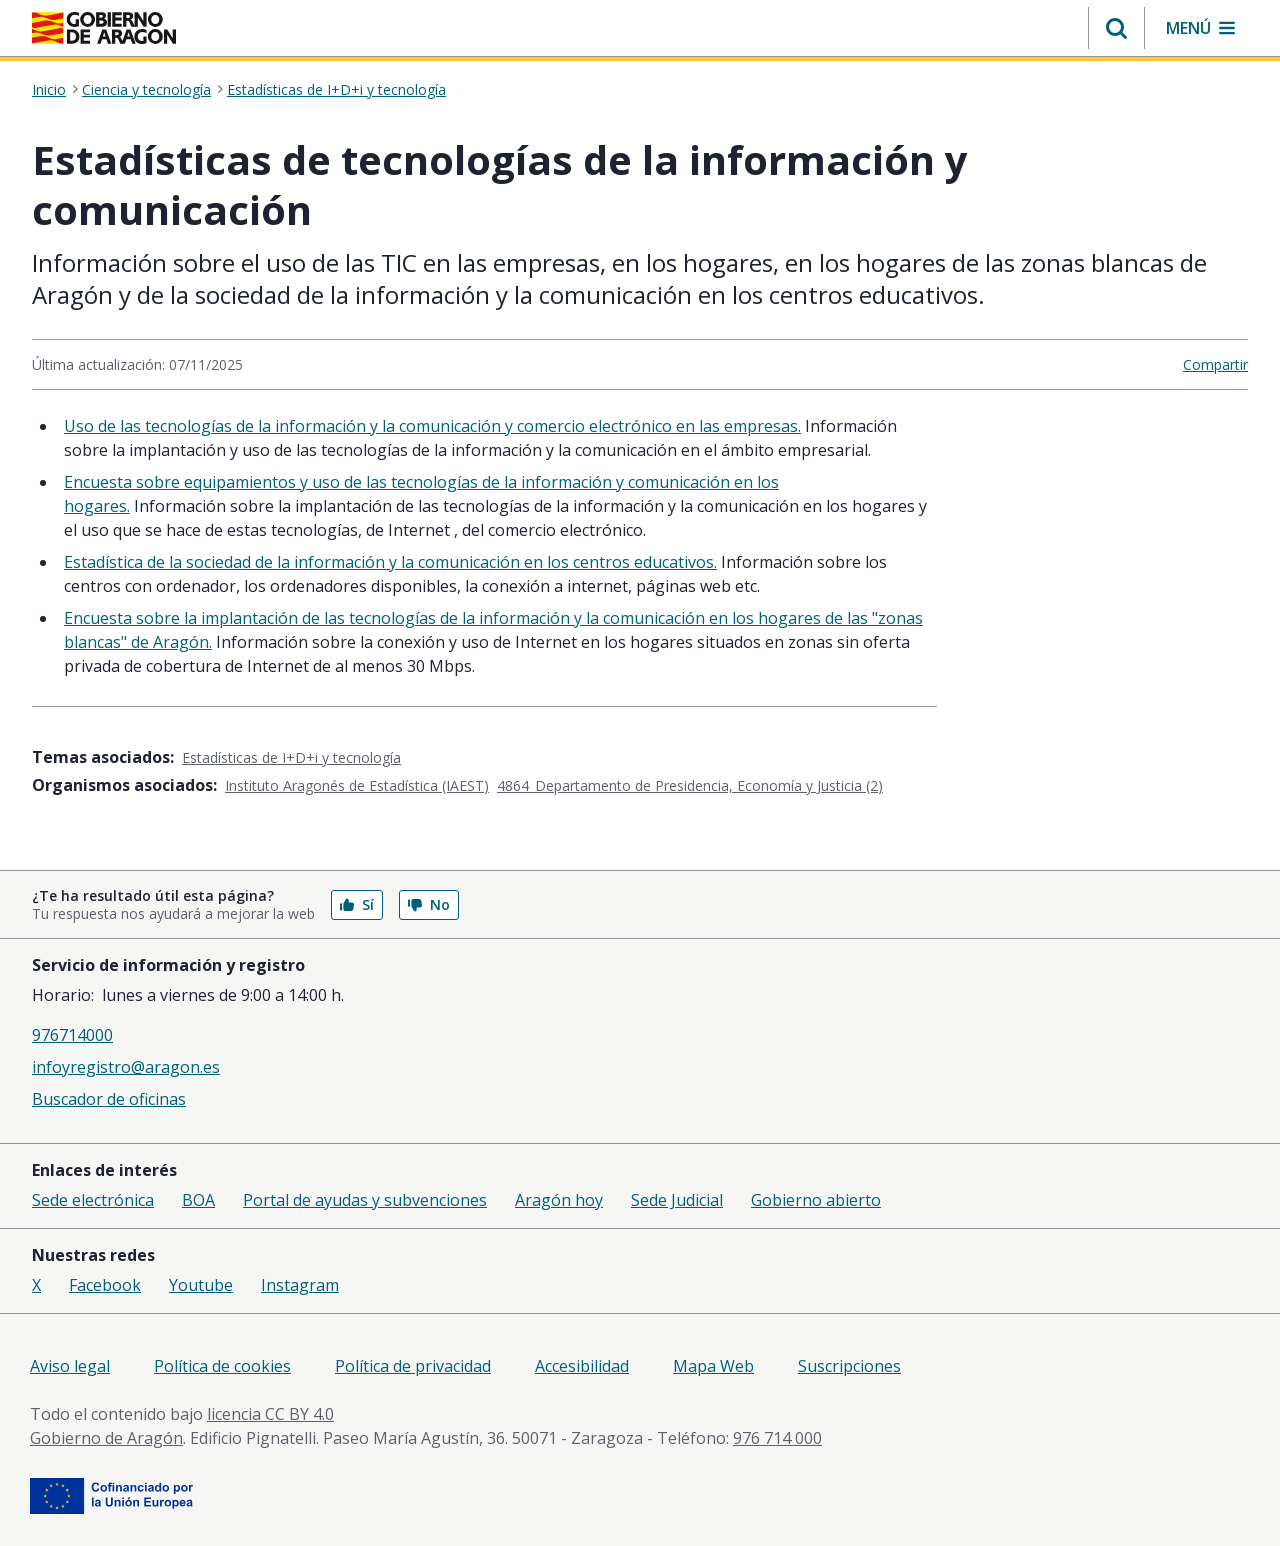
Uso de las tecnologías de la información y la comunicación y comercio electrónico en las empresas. (432, 426)
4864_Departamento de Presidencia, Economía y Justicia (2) (690, 785)
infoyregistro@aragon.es (126, 1067)
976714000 (72, 1035)
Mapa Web (713, 1366)
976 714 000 (777, 1438)
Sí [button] (357, 904)
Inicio (49, 90)
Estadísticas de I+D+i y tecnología (336, 90)
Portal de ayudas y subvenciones (365, 1200)
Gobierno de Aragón (106, 1438)
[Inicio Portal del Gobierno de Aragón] (104, 28)
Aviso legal (70, 1366)
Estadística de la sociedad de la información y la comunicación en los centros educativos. (390, 562)
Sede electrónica (93, 1200)
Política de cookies (222, 1366)
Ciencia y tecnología (146, 90)
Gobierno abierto (816, 1200)
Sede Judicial (677, 1200)
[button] (1116, 28)
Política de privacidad (413, 1366)
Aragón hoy (559, 1200)
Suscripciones (849, 1366)
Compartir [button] (1215, 364)
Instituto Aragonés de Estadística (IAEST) (357, 785)
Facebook (105, 1285)
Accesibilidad (582, 1366)
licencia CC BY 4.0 (270, 1414)
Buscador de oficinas (109, 1099)
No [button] (429, 904)
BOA (198, 1200)
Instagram (300, 1285)
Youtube (201, 1285)
